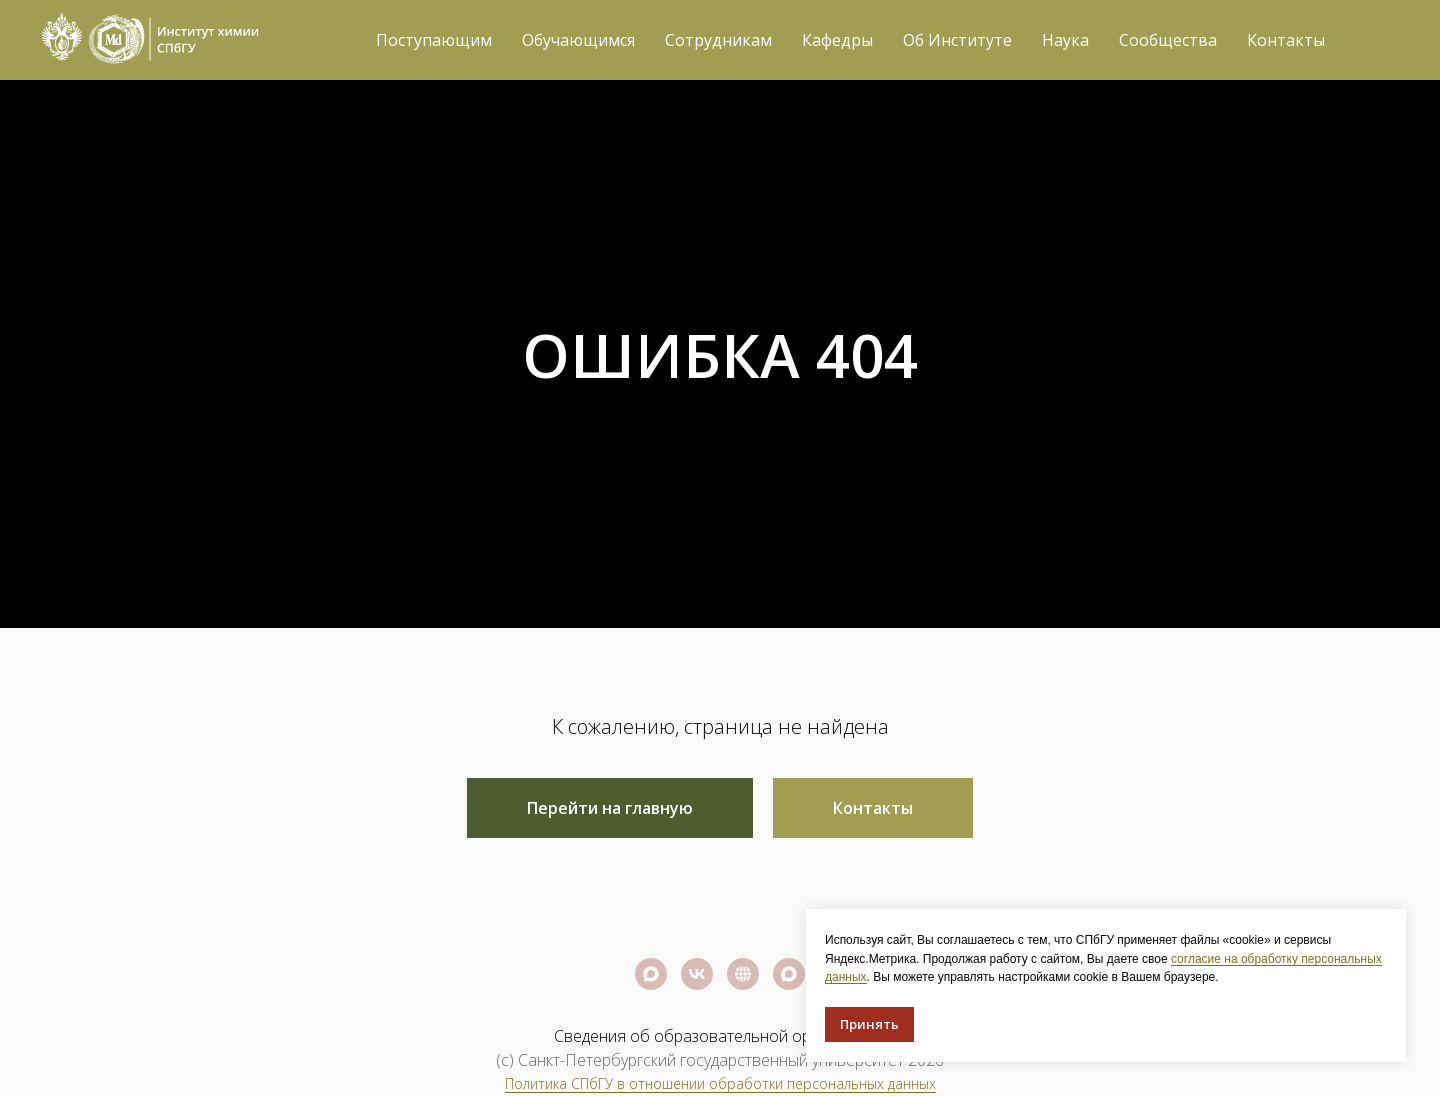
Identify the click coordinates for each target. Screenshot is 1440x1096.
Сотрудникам (718, 40)
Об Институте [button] (957, 40)
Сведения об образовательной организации (720, 1036)
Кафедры (837, 40)
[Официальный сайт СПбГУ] (743, 974)
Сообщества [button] (1168, 40)
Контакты (1286, 40)
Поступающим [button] (434, 40)
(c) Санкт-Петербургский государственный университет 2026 (720, 1060)
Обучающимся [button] (578, 40)
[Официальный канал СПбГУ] (651, 974)
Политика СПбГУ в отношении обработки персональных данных (720, 1083)
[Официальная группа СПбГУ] (697, 974)
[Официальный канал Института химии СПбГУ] (789, 974)
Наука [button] (1065, 40)
